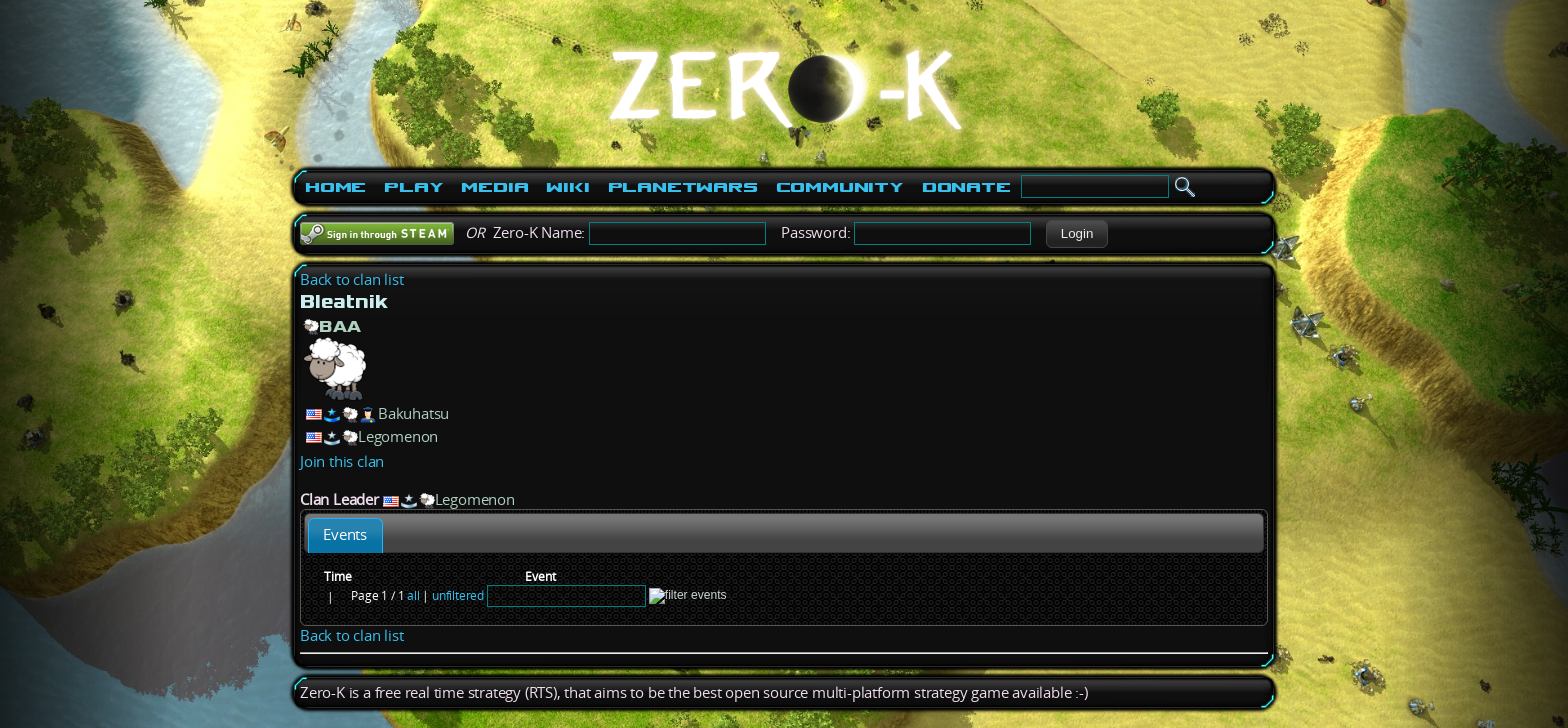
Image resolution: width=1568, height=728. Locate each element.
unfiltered (458, 595)
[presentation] (345, 535)
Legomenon (398, 436)
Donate (966, 187)
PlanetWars (683, 187)
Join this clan (342, 461)
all (413, 595)
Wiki (567, 187)
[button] (1076, 234)
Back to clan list (352, 279)
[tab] (345, 535)
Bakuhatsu (413, 413)
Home (335, 187)
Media (494, 187)
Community (840, 187)
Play (413, 187)
